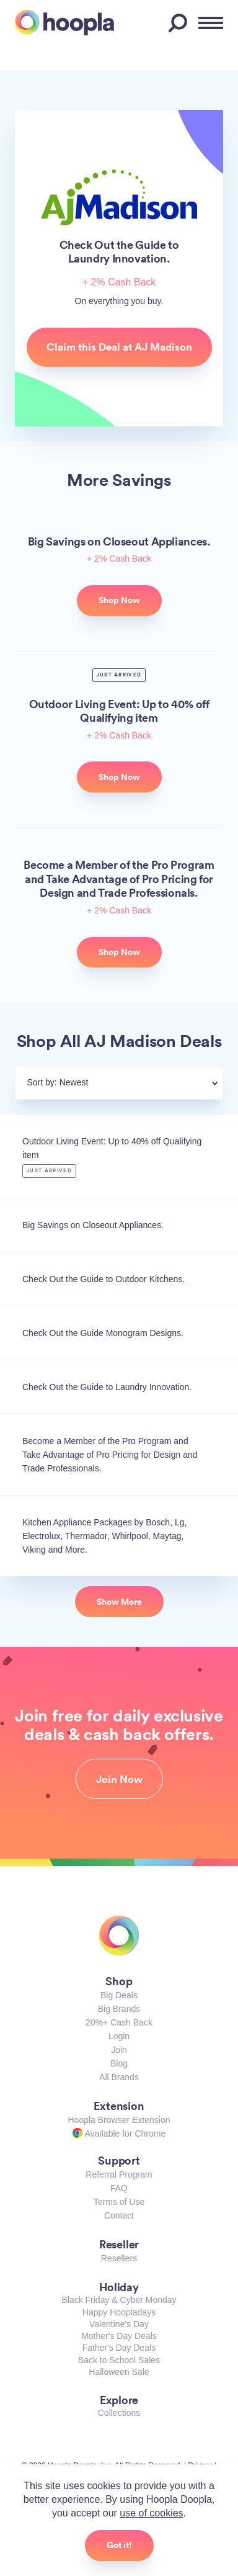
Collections (119, 2413)
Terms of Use (119, 2202)
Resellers (119, 2258)
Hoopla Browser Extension (119, 2120)
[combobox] (149, 1084)
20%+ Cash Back (119, 2022)
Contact (119, 2215)
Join (119, 2050)
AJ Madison (119, 197)
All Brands (119, 2077)
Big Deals (119, 1995)
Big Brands (119, 2009)
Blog (119, 2063)
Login (119, 2036)
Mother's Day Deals (119, 2336)
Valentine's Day (119, 2324)
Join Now (119, 1779)
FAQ (119, 2188)
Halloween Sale (119, 2372)
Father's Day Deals (119, 2348)
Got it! (119, 2545)
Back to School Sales (119, 2360)
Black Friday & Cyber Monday (118, 2300)
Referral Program (119, 2174)
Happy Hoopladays (119, 2312)
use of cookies (151, 2513)
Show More (119, 1601)
